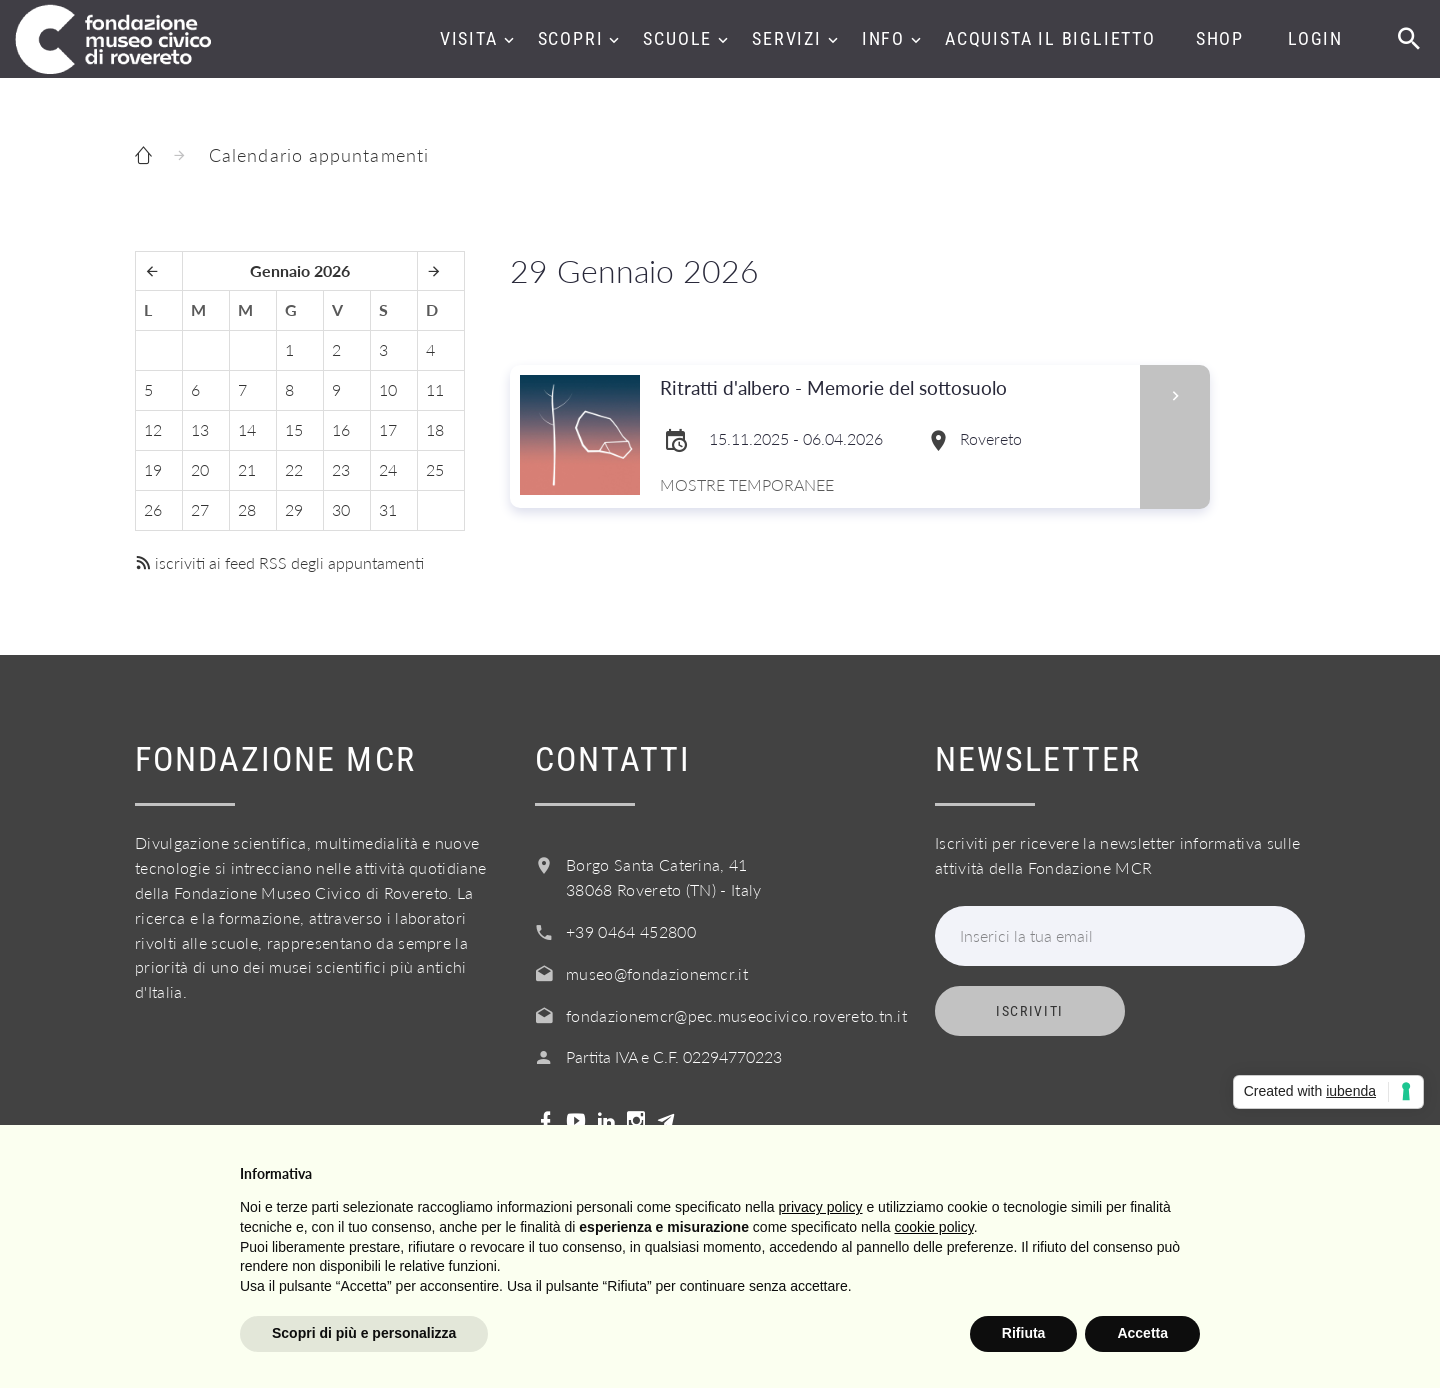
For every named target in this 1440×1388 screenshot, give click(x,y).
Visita (469, 38)
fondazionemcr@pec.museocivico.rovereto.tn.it (736, 1015)
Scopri (571, 38)
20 (200, 469)
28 (247, 509)
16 (341, 429)
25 (435, 469)
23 (341, 469)
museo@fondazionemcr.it (657, 973)
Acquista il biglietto (1050, 38)
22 (294, 469)
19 (153, 469)
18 (435, 429)
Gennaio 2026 (300, 270)
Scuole (677, 38)
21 (247, 469)
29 (294, 509)
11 (435, 389)
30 (341, 509)
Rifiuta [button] (1024, 1333)
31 (388, 509)
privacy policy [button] (821, 1207)
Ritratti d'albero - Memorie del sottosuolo (841, 388)
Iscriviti (1030, 1011)
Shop (1220, 38)
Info (883, 38)
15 (294, 429)
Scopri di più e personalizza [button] (364, 1333)
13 (200, 429)
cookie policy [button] (934, 1227)
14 (247, 429)
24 (388, 469)
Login (1315, 38)
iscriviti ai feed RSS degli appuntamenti (279, 562)
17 (388, 429)
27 (200, 509)
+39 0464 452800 (631, 931)
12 (153, 429)
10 (388, 389)
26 (153, 509)
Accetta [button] (1142, 1333)
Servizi (787, 38)
